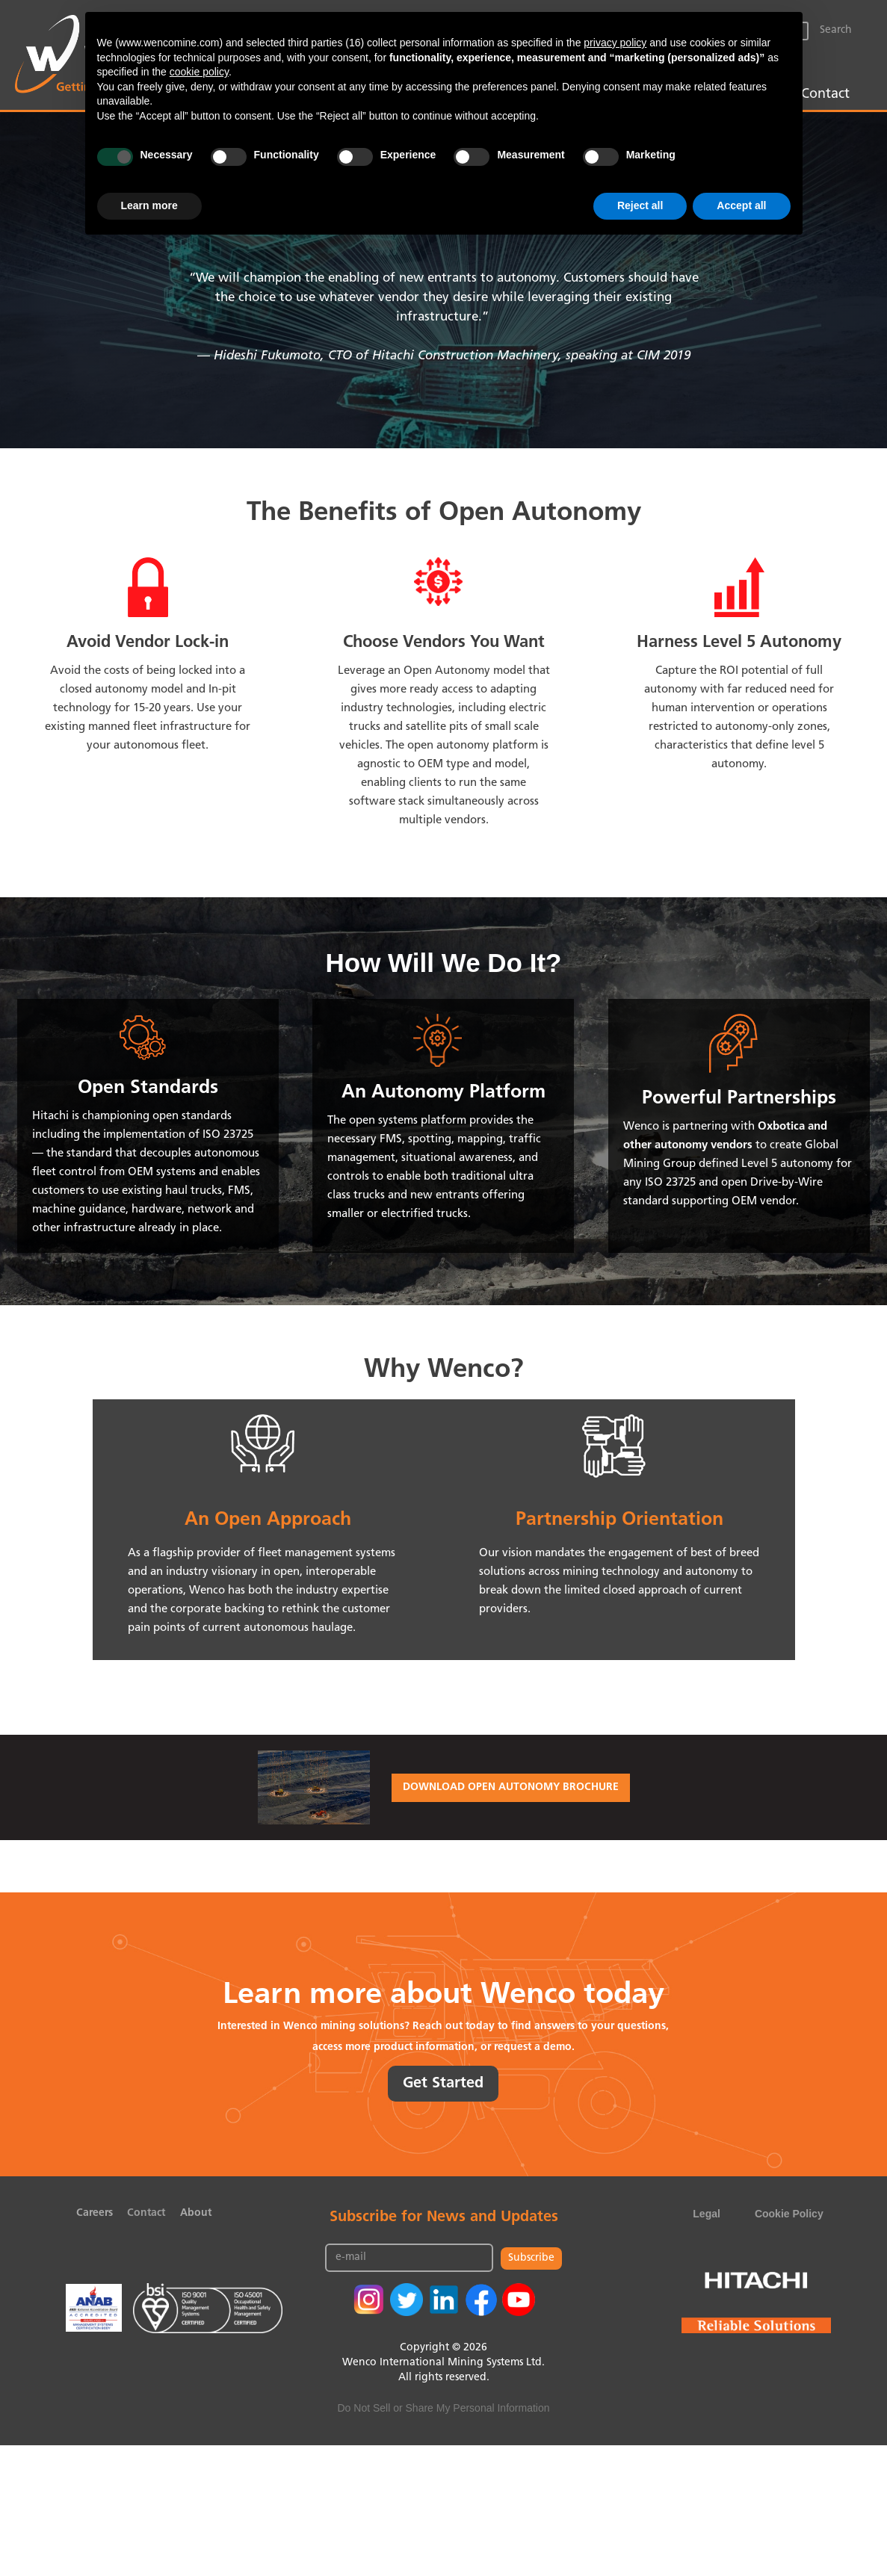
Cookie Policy (789, 2214)
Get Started (443, 2083)
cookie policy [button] (199, 72)
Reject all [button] (640, 205)
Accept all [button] (741, 205)
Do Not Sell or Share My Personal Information (443, 2408)
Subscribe (531, 2258)
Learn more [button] (149, 205)
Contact (825, 94)
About (195, 2213)
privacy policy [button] (615, 43)
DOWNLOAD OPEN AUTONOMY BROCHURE (511, 1787)
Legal (706, 2214)
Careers (94, 2213)
